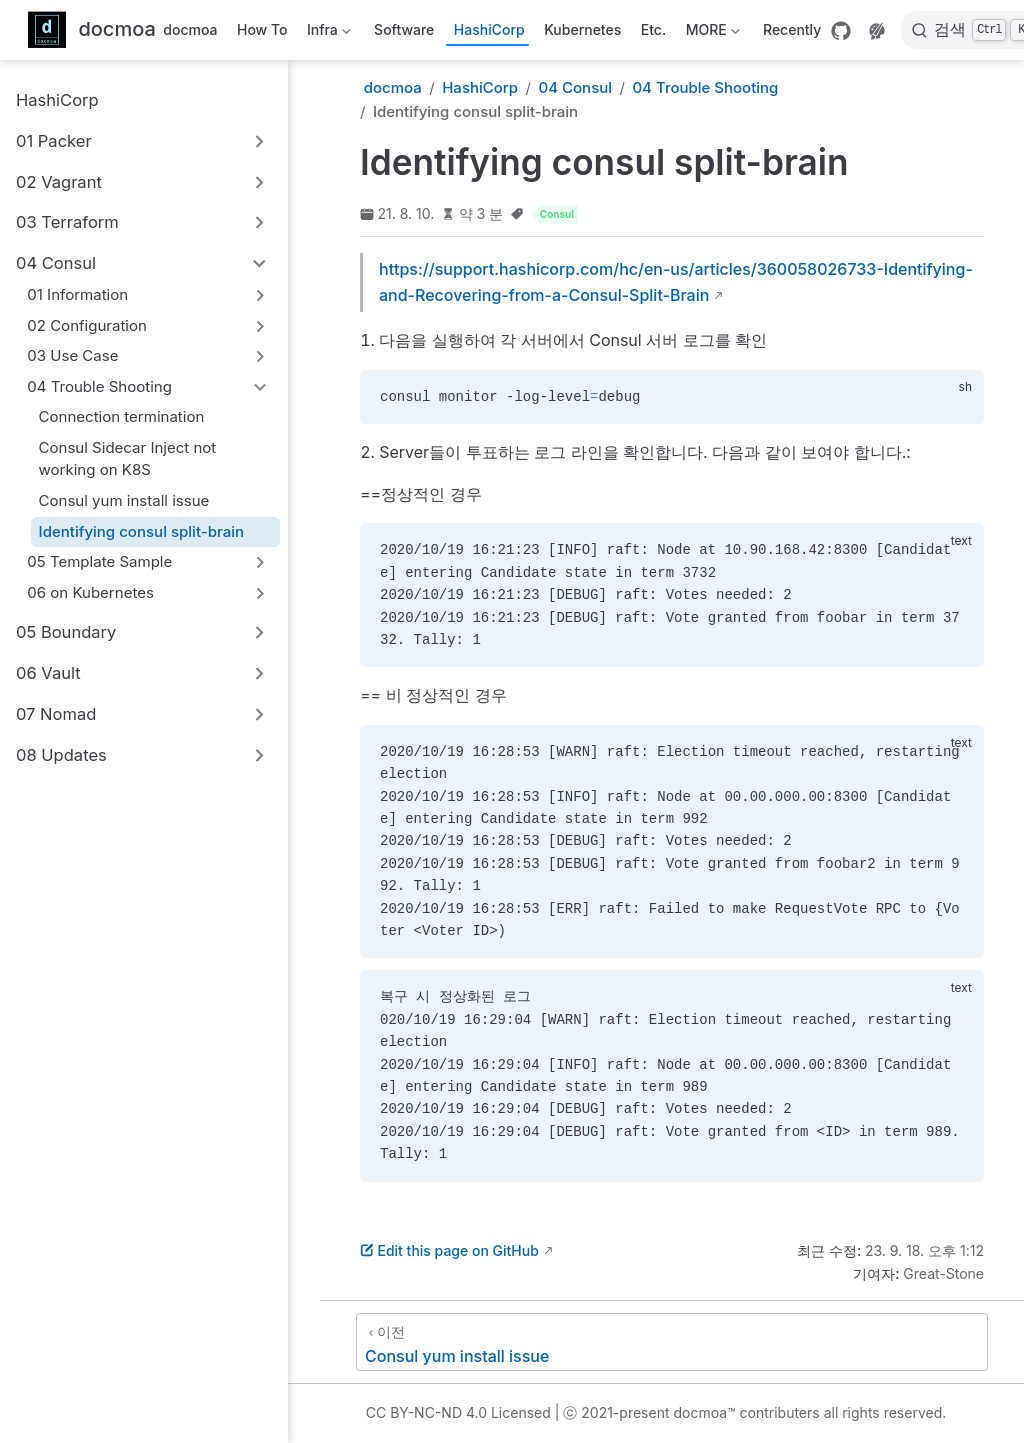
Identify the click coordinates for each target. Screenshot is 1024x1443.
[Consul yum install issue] (672, 1342)
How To (262, 29)
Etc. (653, 29)
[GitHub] (841, 31)
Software (404, 29)
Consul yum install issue (124, 500)
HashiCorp (489, 29)
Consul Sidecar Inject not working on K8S (128, 459)
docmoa (190, 29)
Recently (792, 29)
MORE (710, 33)
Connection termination (122, 416)
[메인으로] (92, 30)
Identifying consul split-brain (142, 531)
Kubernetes (582, 29)
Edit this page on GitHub (449, 1250)
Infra (326, 33)
